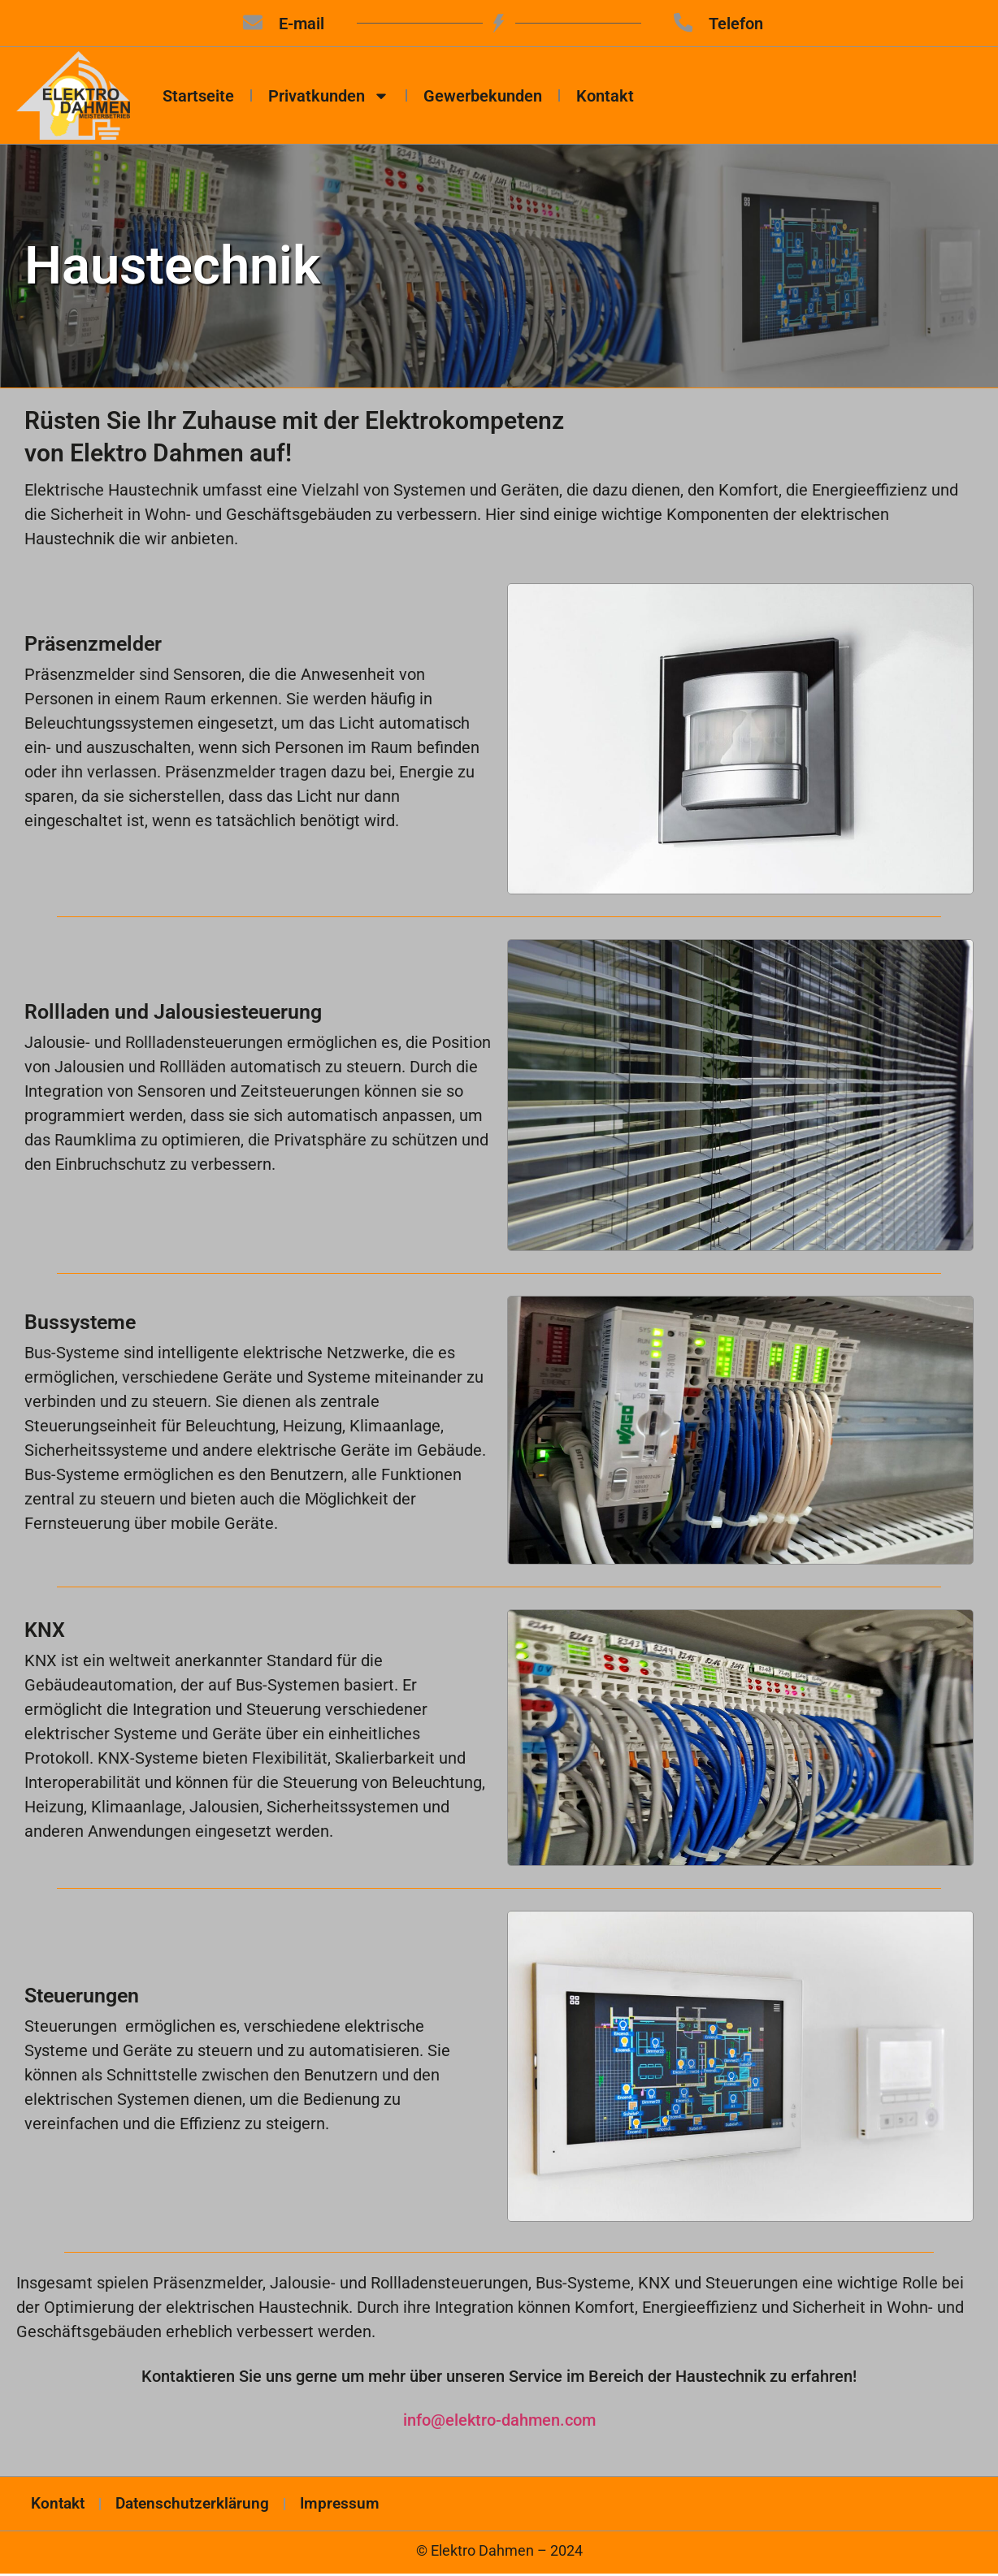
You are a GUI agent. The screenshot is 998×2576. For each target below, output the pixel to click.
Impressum (359, 2506)
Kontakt (605, 96)
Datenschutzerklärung (204, 2506)
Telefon (737, 23)
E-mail (301, 23)
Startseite (198, 96)
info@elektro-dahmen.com (499, 2421)
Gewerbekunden (482, 96)
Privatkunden (328, 96)
